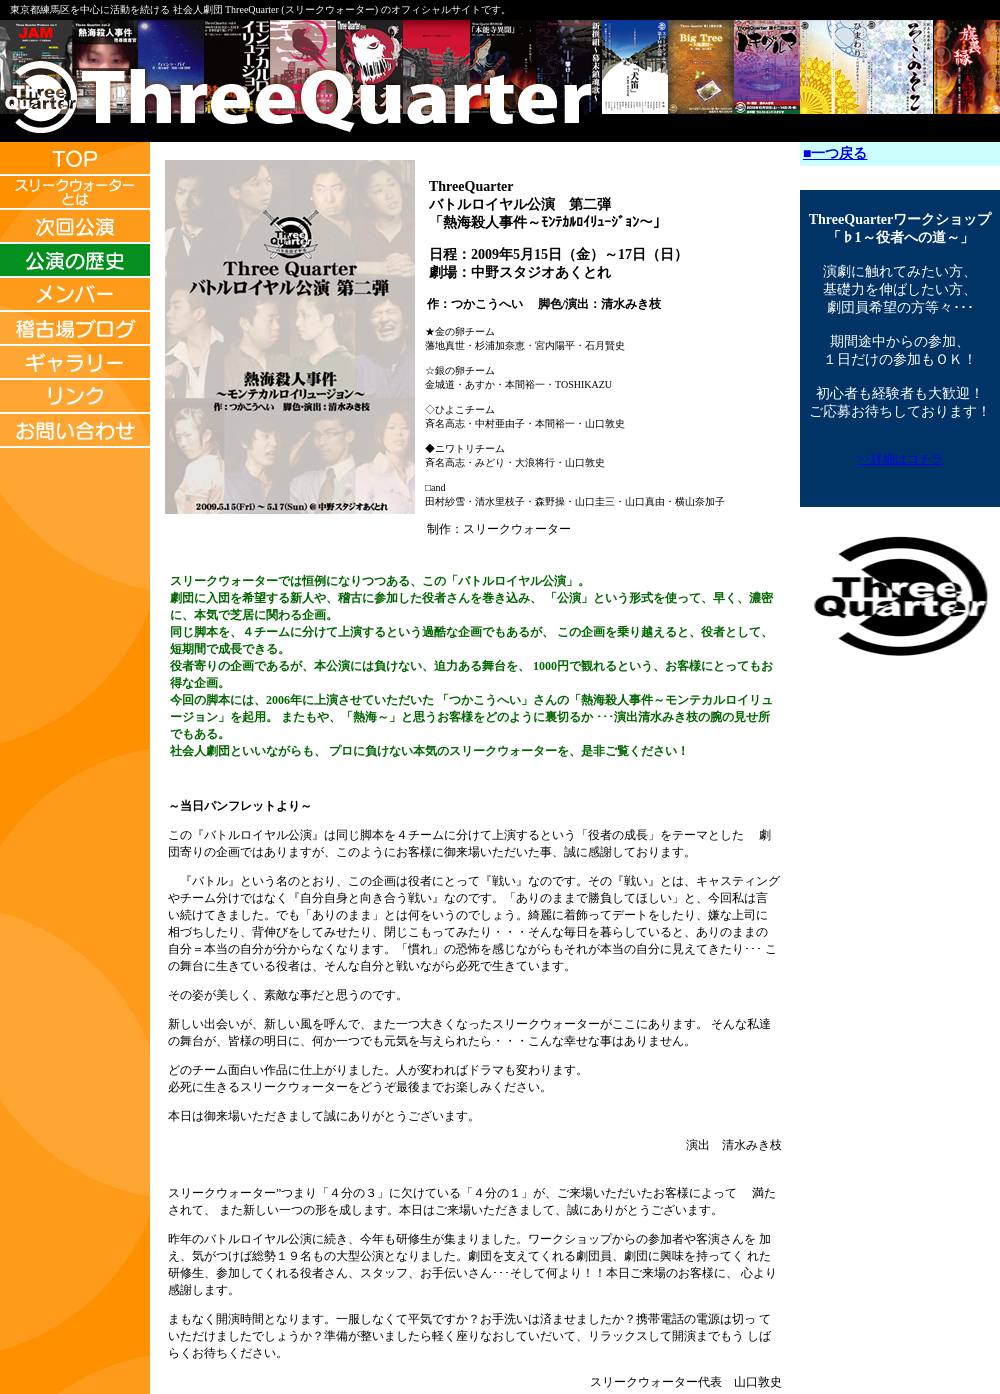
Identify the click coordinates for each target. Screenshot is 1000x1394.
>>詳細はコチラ (900, 459)
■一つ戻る (835, 153)
